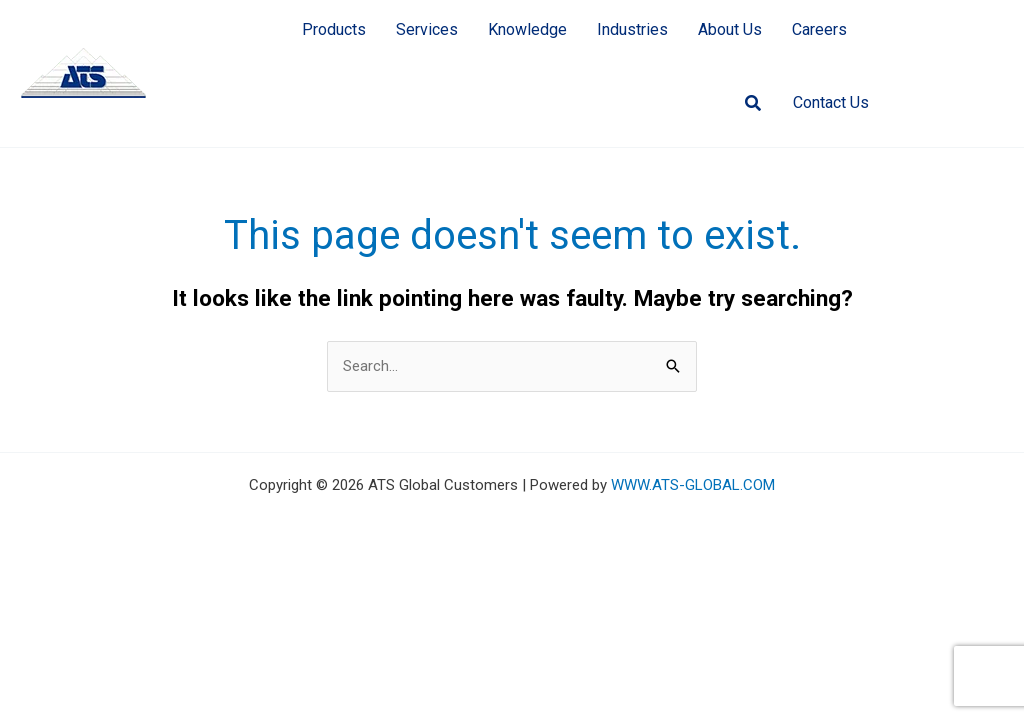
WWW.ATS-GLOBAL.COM (693, 485)
